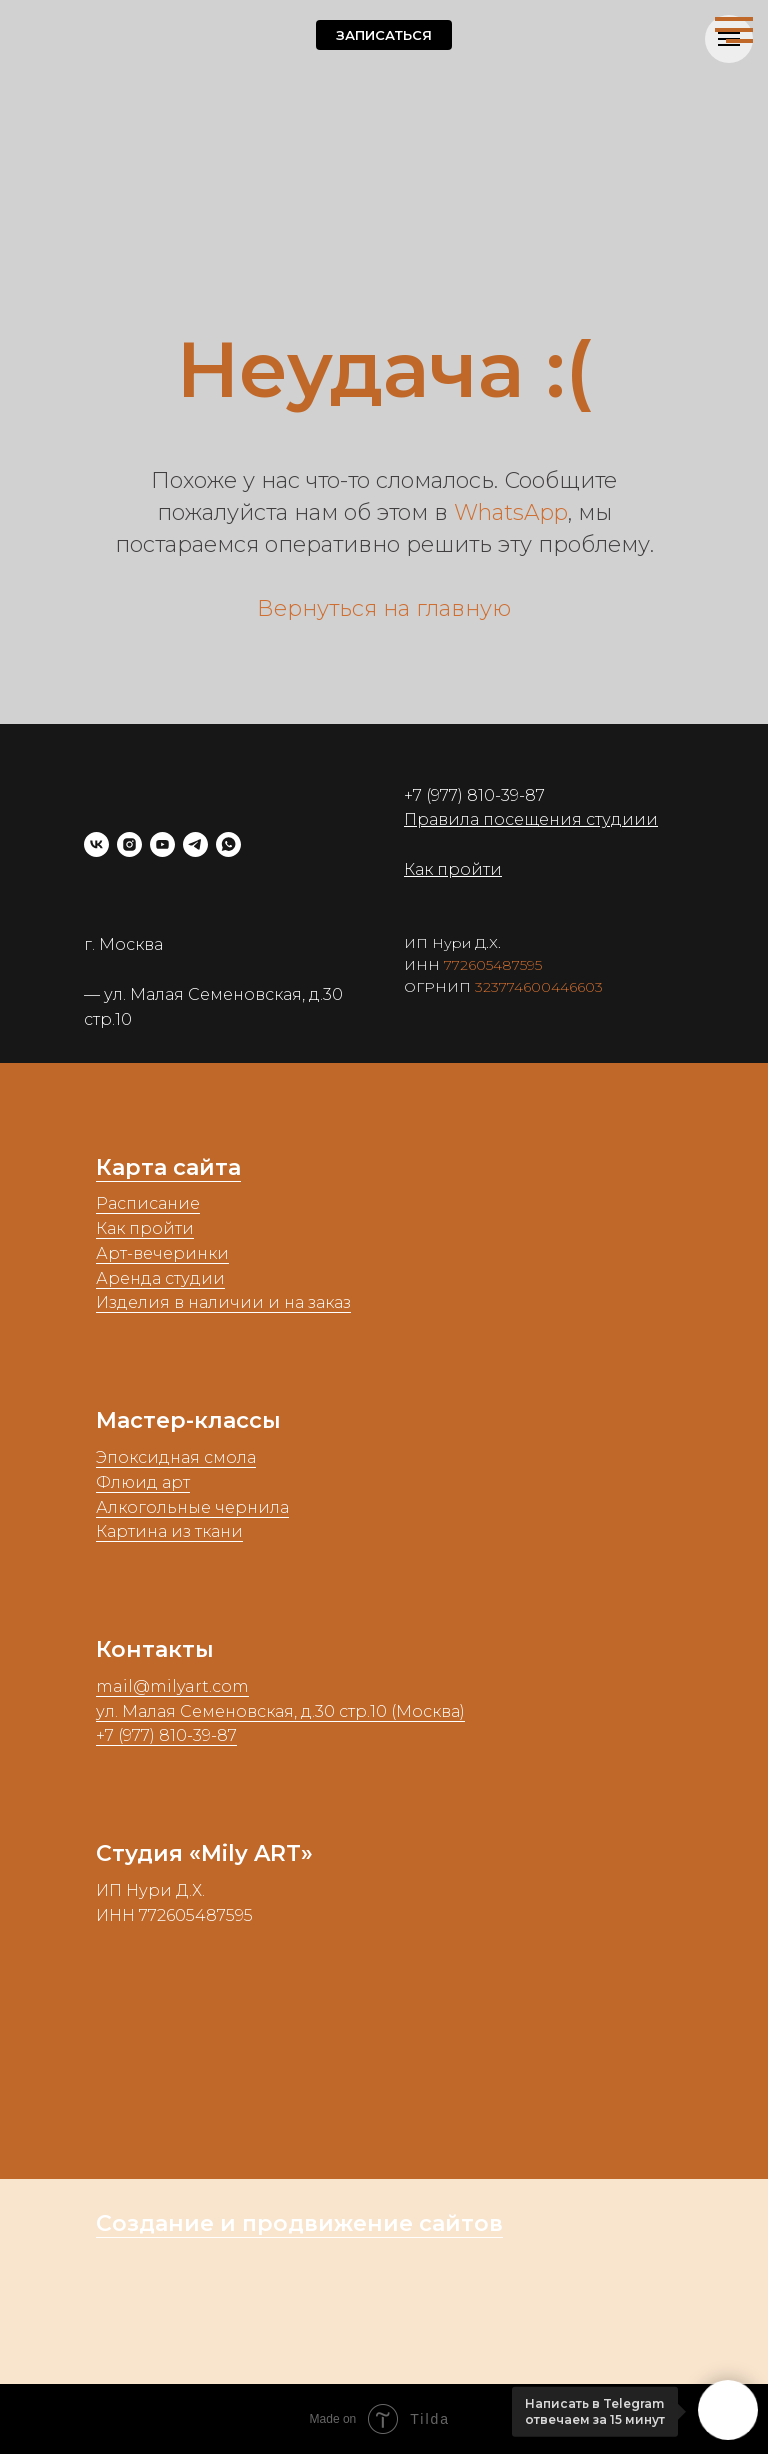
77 (452, 965)
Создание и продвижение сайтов (299, 2223)
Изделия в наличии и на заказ (223, 1302)
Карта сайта (168, 1167)
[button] (384, 35)
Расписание (148, 1203)
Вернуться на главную (384, 608)
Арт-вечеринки (162, 1253)
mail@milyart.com (172, 1686)
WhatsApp (511, 512)
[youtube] (162, 844)
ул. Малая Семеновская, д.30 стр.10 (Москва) (280, 1711)
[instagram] (129, 844)
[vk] (96, 844)
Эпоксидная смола (176, 1457)
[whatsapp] (228, 844)
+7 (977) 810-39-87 (474, 795)
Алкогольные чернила (192, 1507)
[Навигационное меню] (734, 30)
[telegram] (195, 844)
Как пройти (145, 1228)
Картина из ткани (169, 1531)
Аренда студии (160, 1278)
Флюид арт (143, 1482)
